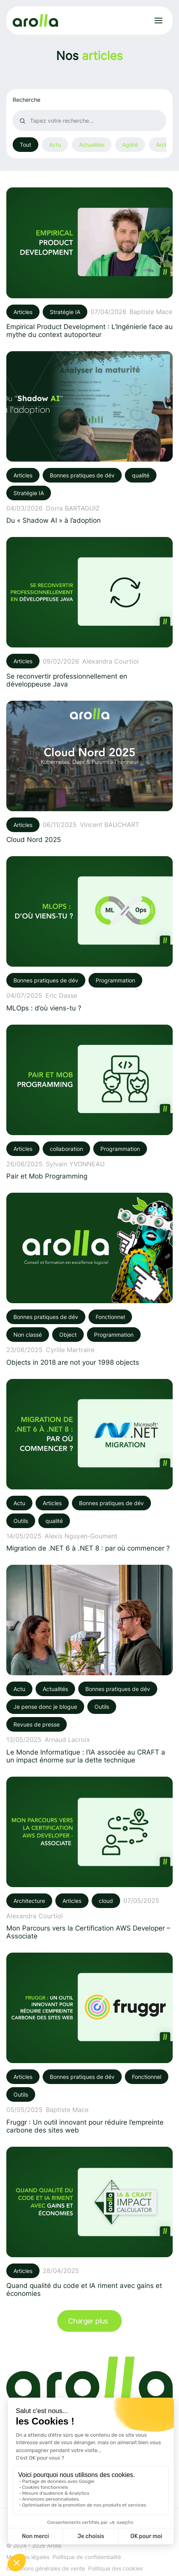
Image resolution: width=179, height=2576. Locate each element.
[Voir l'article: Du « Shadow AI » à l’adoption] (89, 437)
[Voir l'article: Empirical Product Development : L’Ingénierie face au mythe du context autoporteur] (89, 262)
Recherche (26, 99)
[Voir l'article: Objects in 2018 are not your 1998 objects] (89, 1279)
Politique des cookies (115, 2568)
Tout (25, 144)
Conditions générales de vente (45, 2568)
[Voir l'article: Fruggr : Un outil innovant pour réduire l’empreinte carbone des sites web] (89, 2043)
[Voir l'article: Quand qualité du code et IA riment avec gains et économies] (89, 2222)
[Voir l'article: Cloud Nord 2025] (89, 772)
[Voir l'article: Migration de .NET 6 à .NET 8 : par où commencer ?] (89, 1465)
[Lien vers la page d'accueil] (35, 20)
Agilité (130, 144)
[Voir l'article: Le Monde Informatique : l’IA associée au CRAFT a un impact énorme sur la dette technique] (89, 1664)
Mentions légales (27, 2557)
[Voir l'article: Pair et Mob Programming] (89, 1102)
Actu (55, 144)
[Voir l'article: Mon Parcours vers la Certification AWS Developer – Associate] (89, 1858)
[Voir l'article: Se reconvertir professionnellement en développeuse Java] (89, 612)
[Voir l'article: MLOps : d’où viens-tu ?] (89, 934)
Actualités (91, 144)
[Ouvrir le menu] (158, 20)
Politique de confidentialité (87, 2557)
